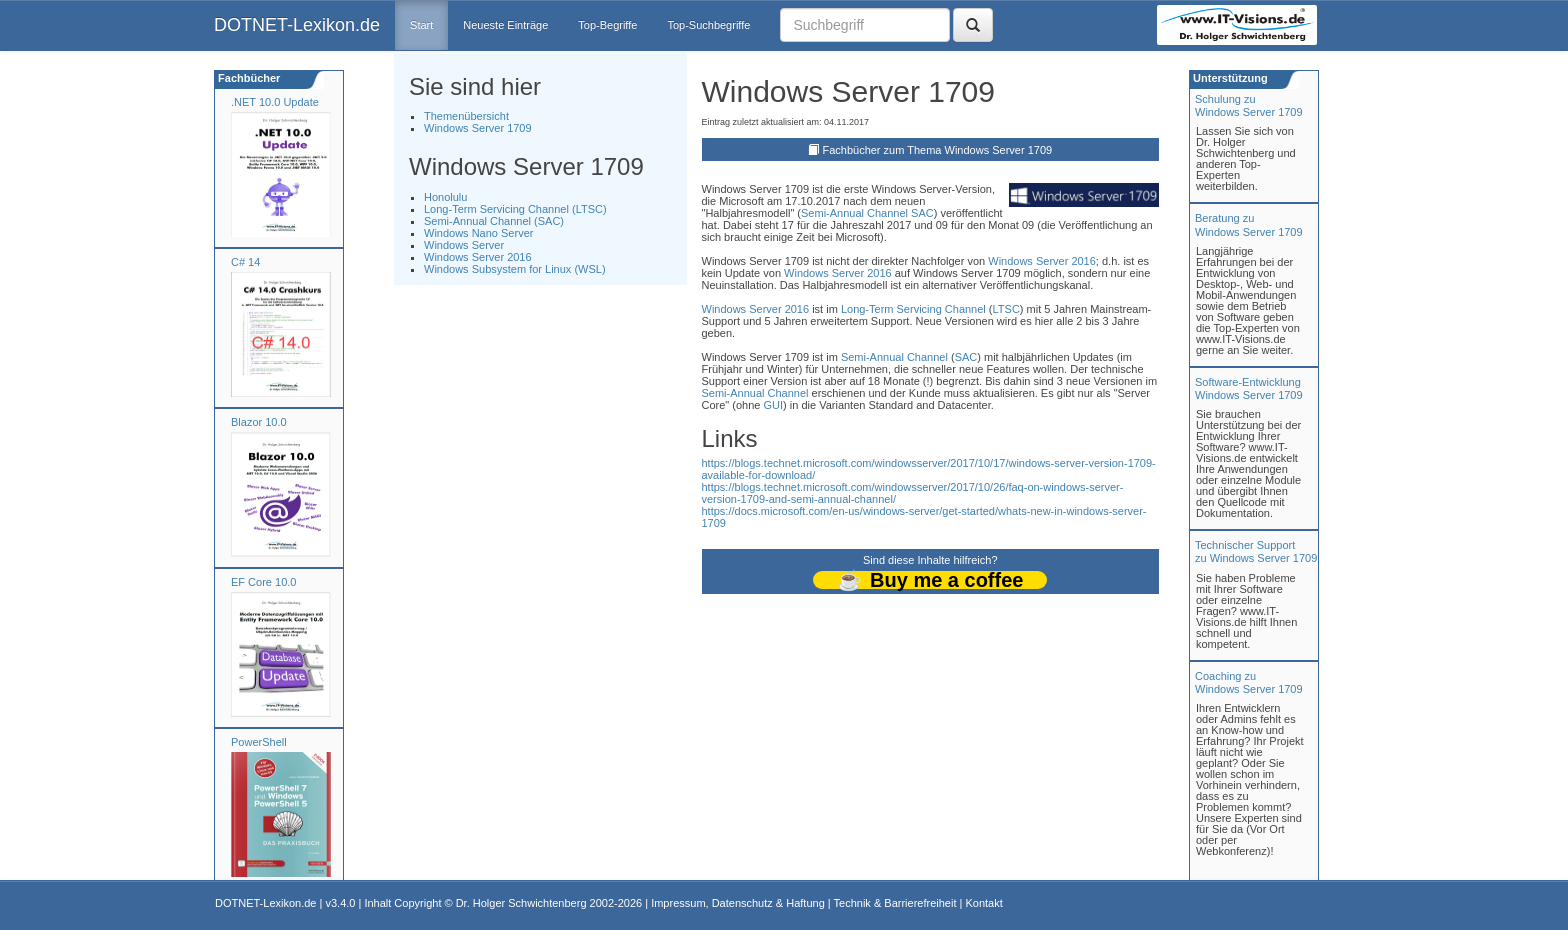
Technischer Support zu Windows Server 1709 (1256, 551)
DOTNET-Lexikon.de (297, 25)
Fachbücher (247, 78)
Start (421, 25)
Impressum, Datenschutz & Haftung (738, 903)
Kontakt (983, 903)
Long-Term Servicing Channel (913, 309)
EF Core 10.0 (263, 582)
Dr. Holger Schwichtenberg (521, 903)
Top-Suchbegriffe (708, 25)
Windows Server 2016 (478, 257)
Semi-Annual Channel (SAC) (494, 221)
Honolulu (445, 197)
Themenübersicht (466, 116)
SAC (922, 213)
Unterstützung (1229, 78)
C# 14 (245, 262)
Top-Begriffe (607, 25)
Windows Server (464, 245)
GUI (774, 405)
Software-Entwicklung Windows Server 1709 (1249, 388)
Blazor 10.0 (259, 422)
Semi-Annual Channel (854, 213)
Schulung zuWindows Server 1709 (1249, 105)
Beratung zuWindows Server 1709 (1249, 224)
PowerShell (259, 742)
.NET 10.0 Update (275, 102)
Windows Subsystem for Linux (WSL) (515, 269)
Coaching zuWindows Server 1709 (1249, 682)
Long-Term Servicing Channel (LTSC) (515, 209)
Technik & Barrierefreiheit (895, 903)
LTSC (1006, 309)
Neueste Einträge (505, 25)
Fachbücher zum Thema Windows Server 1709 (937, 150)
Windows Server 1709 (478, 128)
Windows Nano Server (478, 233)
